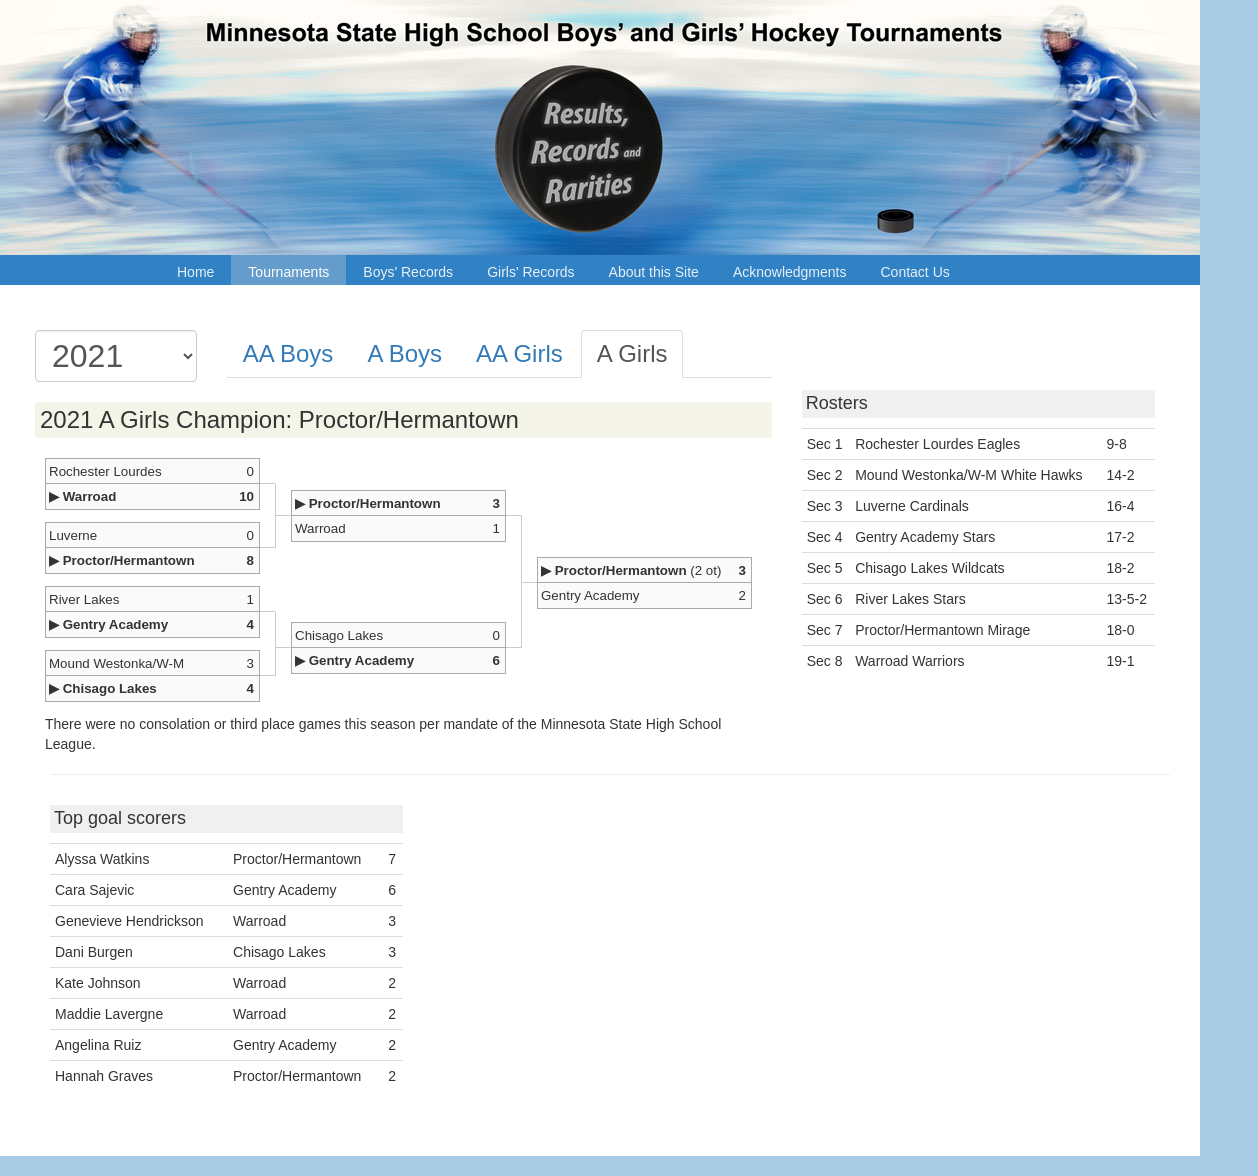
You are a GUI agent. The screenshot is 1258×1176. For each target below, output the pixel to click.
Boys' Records (408, 272)
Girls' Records (530, 272)
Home (195, 272)
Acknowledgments (790, 272)
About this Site (654, 272)
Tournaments (288, 272)
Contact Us (915, 272)
